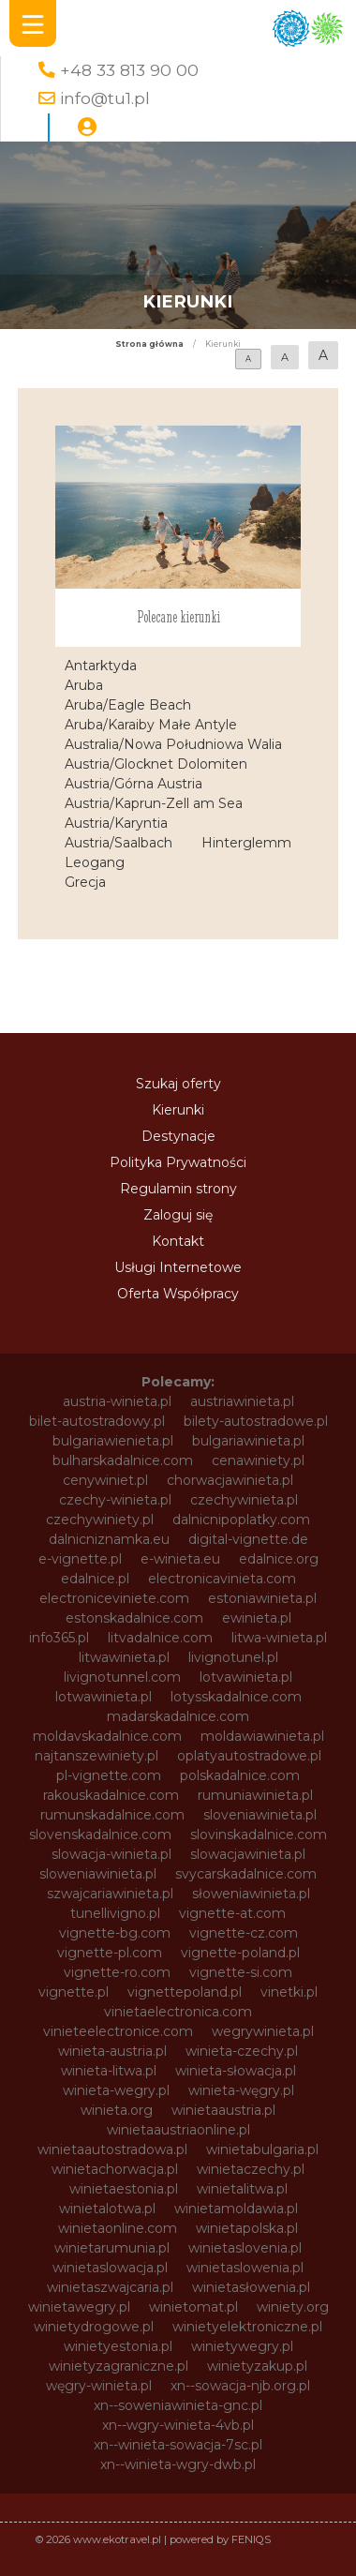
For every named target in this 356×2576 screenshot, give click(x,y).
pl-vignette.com (108, 1775)
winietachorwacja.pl (115, 2169)
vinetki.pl (289, 1992)
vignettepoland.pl (184, 1992)
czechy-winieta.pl (115, 1499)
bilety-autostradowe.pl (256, 1421)
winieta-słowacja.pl (235, 2070)
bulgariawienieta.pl (112, 1440)
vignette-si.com (240, 1972)
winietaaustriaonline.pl (178, 2129)
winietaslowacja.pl (110, 2267)
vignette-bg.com (115, 1933)
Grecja (85, 882)
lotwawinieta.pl (103, 1696)
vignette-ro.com (117, 1972)
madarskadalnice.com (178, 1716)
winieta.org (117, 2110)
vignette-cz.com (243, 1933)
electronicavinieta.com (222, 1578)
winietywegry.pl (242, 2346)
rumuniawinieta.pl (255, 1795)
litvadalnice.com (160, 1637)
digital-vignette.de (248, 1539)
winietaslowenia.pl (245, 2267)
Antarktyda (101, 665)
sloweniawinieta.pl (97, 1873)
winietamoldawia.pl (236, 2208)
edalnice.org (279, 1558)
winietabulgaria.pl (262, 2149)
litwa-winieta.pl (279, 1637)
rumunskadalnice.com (112, 1814)
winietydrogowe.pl (94, 2326)
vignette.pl (73, 1992)
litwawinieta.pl (124, 1657)
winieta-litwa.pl (108, 2070)
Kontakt (178, 1241)
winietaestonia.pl (123, 2188)
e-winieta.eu (180, 1558)
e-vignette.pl (80, 1558)
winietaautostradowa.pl (112, 2149)
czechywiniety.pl (100, 1519)
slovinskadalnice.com (258, 1834)
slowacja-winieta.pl (111, 1854)
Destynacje (178, 1136)
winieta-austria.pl (112, 2051)
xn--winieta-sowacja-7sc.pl (178, 2444)
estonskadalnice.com (134, 1618)
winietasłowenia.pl (251, 2287)
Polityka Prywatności (178, 1162)
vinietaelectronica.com (178, 2011)
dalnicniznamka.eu (109, 1539)
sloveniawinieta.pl (260, 1814)
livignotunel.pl (233, 1657)
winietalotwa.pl (107, 2208)
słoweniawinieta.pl (251, 1893)
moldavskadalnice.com (107, 1736)
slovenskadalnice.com (100, 1834)
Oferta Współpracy (178, 1293)
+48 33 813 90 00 (129, 70)
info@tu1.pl (105, 98)
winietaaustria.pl (223, 2110)
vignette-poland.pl (240, 1952)
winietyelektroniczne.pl (247, 2326)
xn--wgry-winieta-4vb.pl (178, 2425)
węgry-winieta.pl (99, 2385)
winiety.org (293, 2307)
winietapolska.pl (247, 2228)
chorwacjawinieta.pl (230, 1480)
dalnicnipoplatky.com (241, 1519)
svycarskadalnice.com (246, 1873)
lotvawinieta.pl (246, 1677)
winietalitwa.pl (242, 2188)
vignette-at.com (232, 1913)
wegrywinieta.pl (263, 2031)
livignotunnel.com (122, 1677)
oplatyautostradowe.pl (249, 1755)
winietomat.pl (193, 2307)
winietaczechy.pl (250, 2169)
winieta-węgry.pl (241, 2090)
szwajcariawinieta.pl (110, 1893)
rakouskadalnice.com (111, 1795)
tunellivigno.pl (115, 1913)
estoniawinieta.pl (262, 1598)
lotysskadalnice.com (236, 1696)
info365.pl (59, 1637)
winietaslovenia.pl (245, 2247)
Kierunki (178, 1109)
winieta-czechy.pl (241, 2051)
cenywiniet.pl (105, 1480)
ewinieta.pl (256, 1618)
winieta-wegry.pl (116, 2090)
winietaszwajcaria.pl (110, 2287)
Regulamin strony (178, 1188)
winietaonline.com (117, 2228)
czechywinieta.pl (244, 1499)
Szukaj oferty (178, 1083)
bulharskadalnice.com (122, 1460)
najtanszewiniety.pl (96, 1755)
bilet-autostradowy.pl (97, 1421)
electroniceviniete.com (114, 1598)
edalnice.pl (95, 1578)
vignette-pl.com (109, 1952)
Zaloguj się (178, 1214)
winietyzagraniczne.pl (118, 2366)
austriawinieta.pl (242, 1401)
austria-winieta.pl (117, 1401)
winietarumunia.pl (112, 2247)
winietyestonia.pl (118, 2346)
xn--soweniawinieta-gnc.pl (178, 2405)
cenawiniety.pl (258, 1460)
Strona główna (149, 344)
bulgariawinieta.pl (248, 1440)
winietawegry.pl (79, 2307)
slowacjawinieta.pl (247, 1854)
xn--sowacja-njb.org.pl (240, 2385)
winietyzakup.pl (257, 2366)
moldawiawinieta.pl (262, 1736)
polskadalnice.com (240, 1775)
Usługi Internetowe (178, 1267)
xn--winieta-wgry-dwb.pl (178, 2464)
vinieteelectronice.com (118, 2031)
